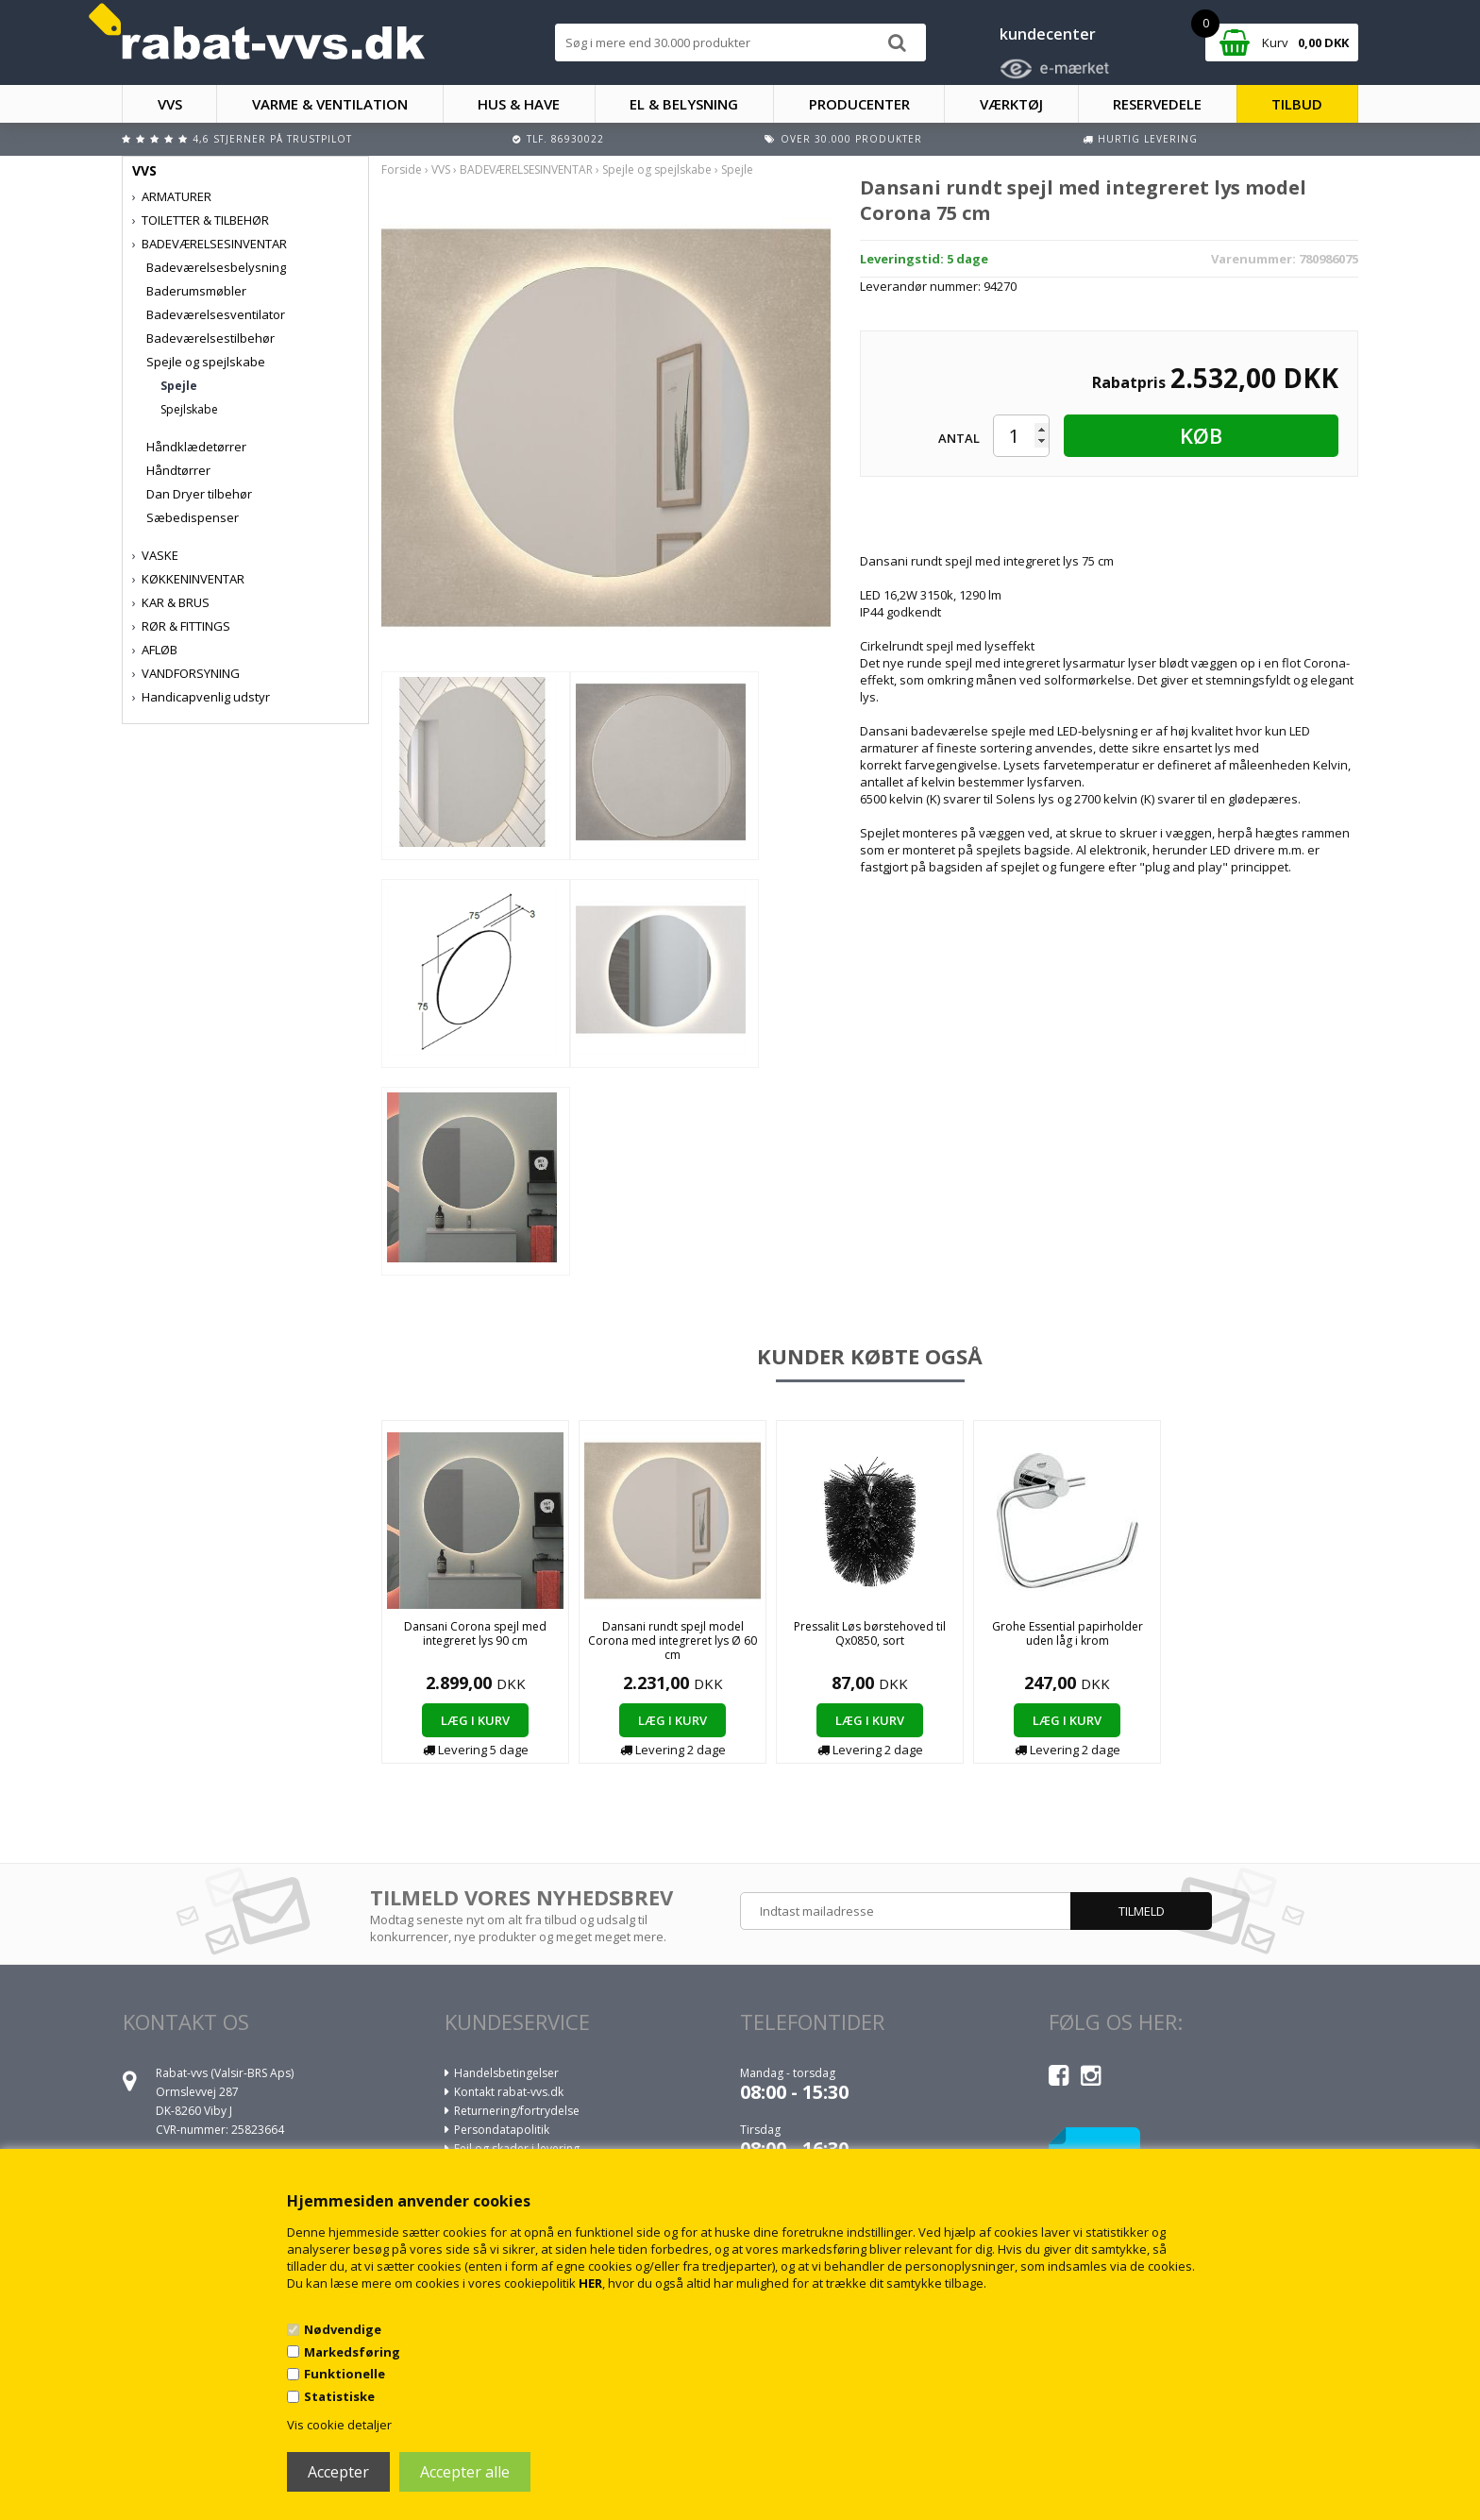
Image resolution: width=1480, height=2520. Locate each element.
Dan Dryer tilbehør (199, 493)
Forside (401, 169)
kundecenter (1048, 34)
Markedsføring (352, 2351)
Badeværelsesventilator (215, 314)
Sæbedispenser (192, 517)
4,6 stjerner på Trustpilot (272, 138)
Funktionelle (344, 2373)
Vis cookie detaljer (339, 2424)
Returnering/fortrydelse (517, 2111)
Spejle (178, 386)
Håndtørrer (178, 470)
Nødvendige (342, 2329)
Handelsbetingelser (506, 2073)
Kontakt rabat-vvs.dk (508, 2092)
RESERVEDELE (1157, 103)
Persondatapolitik (501, 2130)
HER (590, 2283)
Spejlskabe (189, 409)
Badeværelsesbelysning (216, 267)
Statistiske (339, 2396)
